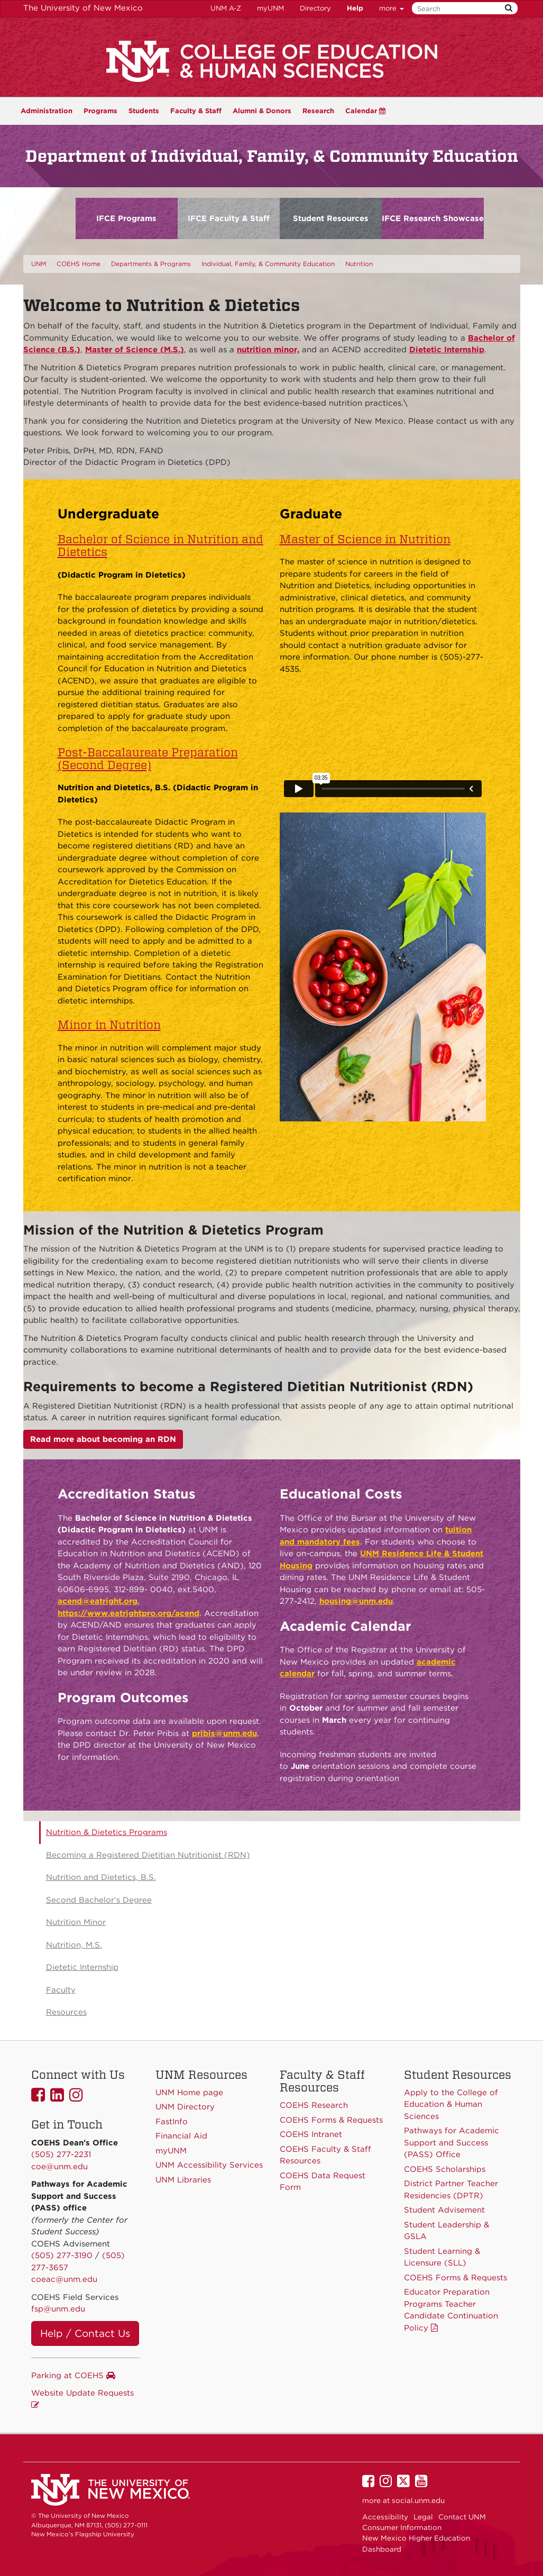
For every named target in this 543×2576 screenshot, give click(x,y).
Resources (66, 2012)
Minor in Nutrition (109, 1024)
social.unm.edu (418, 2500)
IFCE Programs (126, 218)
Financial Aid (181, 2136)
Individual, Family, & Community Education (268, 264)
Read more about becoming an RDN (103, 1439)
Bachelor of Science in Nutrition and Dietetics (160, 545)
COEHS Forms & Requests (455, 2277)
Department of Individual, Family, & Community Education (271, 156)
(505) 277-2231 (61, 2154)
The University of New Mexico (83, 8)
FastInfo (171, 2121)
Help (355, 8)
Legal (423, 2517)
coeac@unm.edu (64, 2279)
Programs (100, 111)
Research (318, 111)
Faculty (61, 1990)
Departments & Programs (151, 264)
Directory (315, 8)
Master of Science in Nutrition (365, 539)
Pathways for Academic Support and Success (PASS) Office (451, 2142)
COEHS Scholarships (444, 2169)
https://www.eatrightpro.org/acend (128, 1613)
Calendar (365, 111)
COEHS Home (78, 264)
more (391, 8)
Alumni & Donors (262, 111)
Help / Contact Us (85, 2333)
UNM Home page (189, 2092)
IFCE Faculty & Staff (229, 218)
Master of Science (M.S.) (134, 349)
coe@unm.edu (59, 2166)
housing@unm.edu (356, 1601)
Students (143, 111)
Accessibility (385, 2517)
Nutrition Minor (76, 1922)
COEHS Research (314, 2105)
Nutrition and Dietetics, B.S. (101, 1877)
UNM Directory (185, 2107)
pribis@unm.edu (224, 1733)
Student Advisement (444, 2210)
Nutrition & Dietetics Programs (106, 1832)
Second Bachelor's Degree (99, 1900)
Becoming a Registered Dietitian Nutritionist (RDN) (148, 1855)
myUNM (270, 8)
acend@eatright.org (97, 1601)
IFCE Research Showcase (433, 218)
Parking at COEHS (73, 2375)
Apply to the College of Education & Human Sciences (451, 2104)
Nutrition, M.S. (74, 1945)
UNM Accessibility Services (209, 2165)
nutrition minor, (268, 349)
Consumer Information (401, 2527)
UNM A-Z (225, 8)
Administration (46, 111)
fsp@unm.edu (58, 2309)
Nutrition (359, 264)
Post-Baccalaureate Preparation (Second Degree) (148, 758)
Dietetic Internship (446, 349)
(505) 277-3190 (62, 2255)
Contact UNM (462, 2517)
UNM (38, 264)
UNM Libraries (183, 2180)
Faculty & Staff (196, 111)
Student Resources (331, 218)
